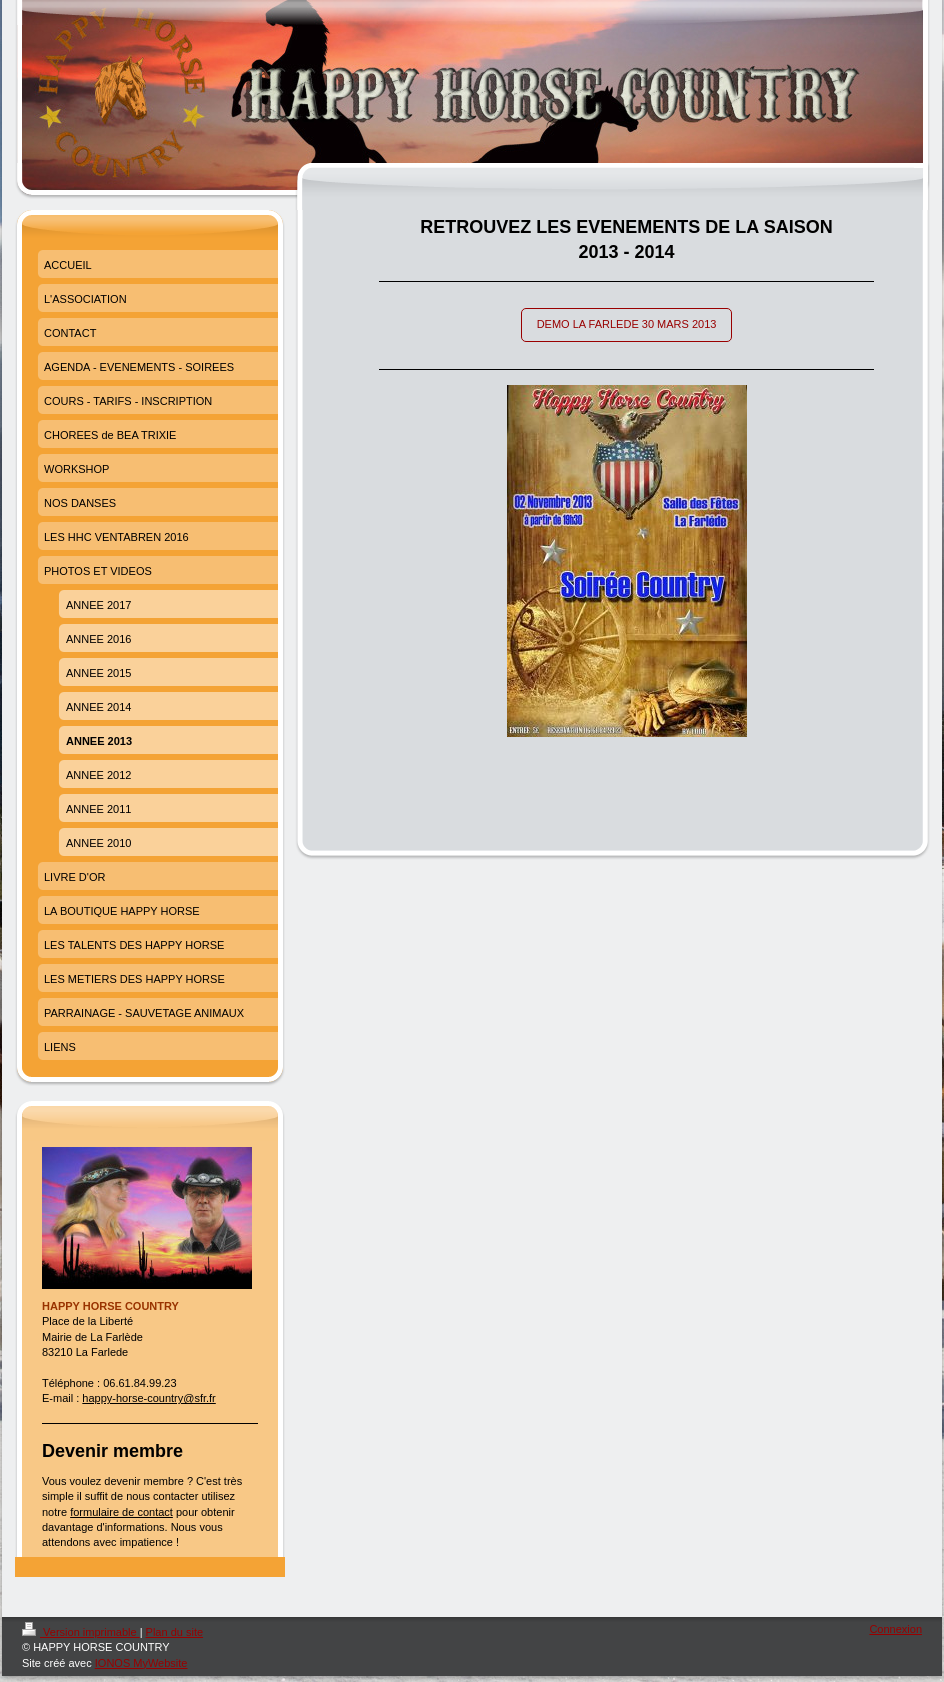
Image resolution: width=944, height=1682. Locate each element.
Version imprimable (81, 1632)
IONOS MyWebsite (141, 1663)
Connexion (895, 1629)
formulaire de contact (121, 1512)
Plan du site (174, 1632)
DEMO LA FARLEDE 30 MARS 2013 (627, 324)
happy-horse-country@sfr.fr (148, 1398)
